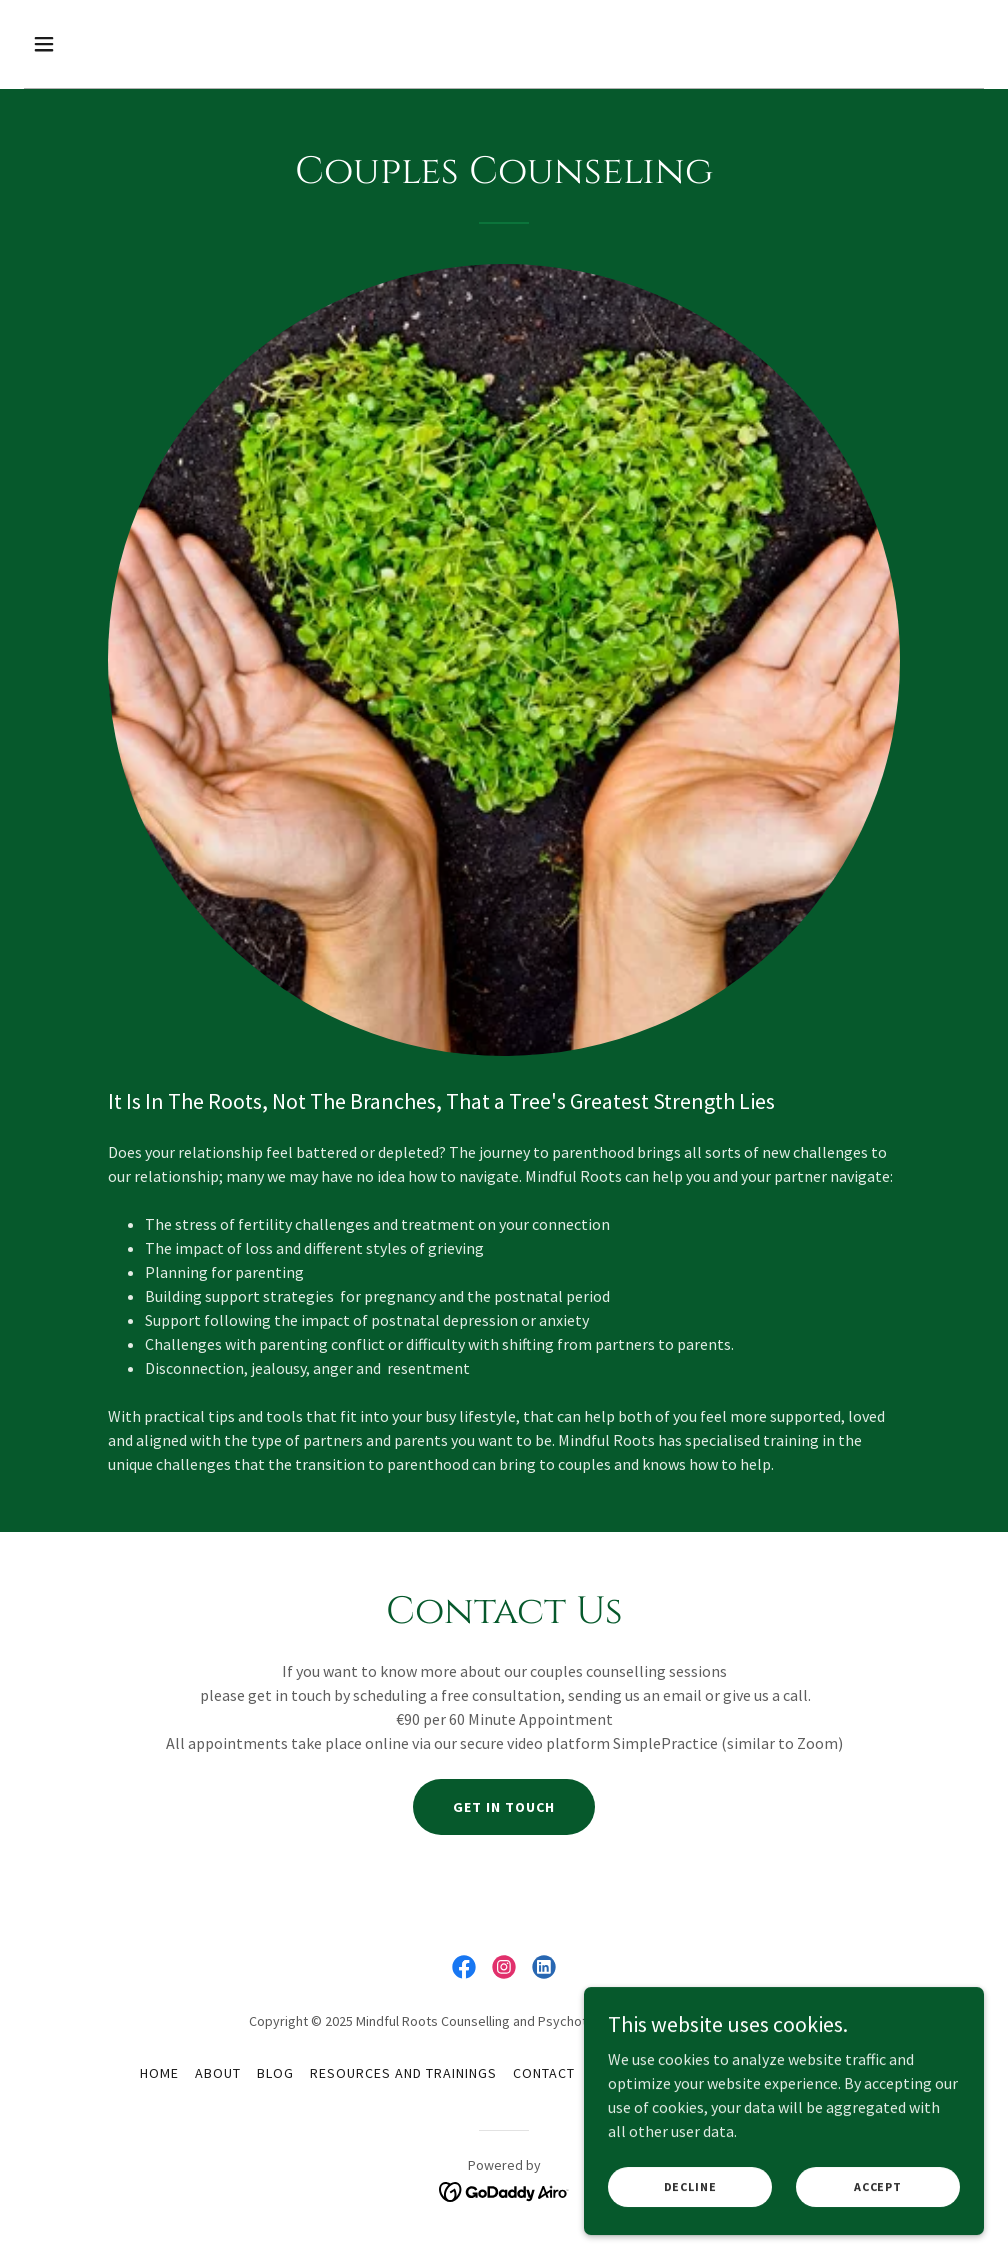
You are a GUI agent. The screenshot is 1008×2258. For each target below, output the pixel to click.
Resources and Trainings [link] (403, 2073)
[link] (464, 1967)
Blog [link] (275, 2073)
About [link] (218, 2073)
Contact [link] (544, 2073)
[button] (134, 44)
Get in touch (504, 1807)
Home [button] (159, 2073)
